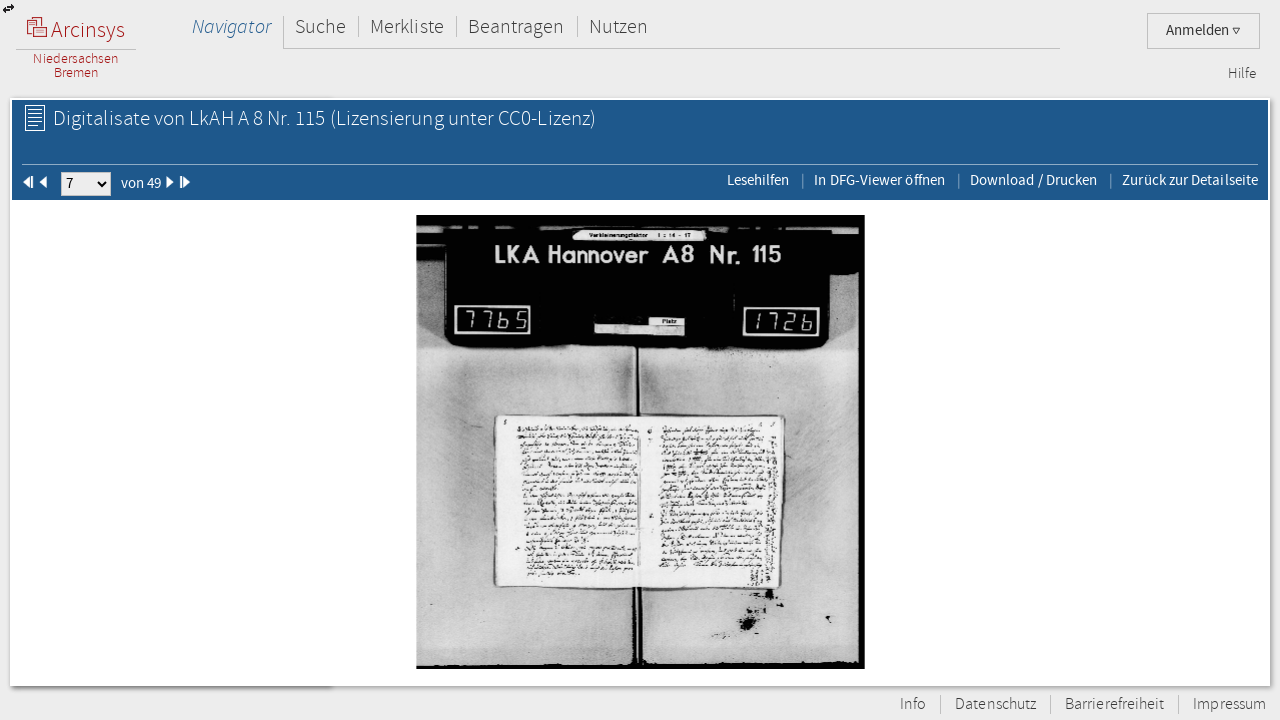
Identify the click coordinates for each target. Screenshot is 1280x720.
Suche (320, 26)
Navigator (231, 26)
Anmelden (1203, 30)
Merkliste (407, 26)
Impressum (1229, 704)
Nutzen (618, 26)
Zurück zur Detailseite (1190, 180)
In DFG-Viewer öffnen (879, 180)
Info (913, 704)
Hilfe (1242, 74)
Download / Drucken (1033, 180)
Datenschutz (995, 704)
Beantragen (516, 26)
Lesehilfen (758, 180)
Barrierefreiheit (1114, 704)
